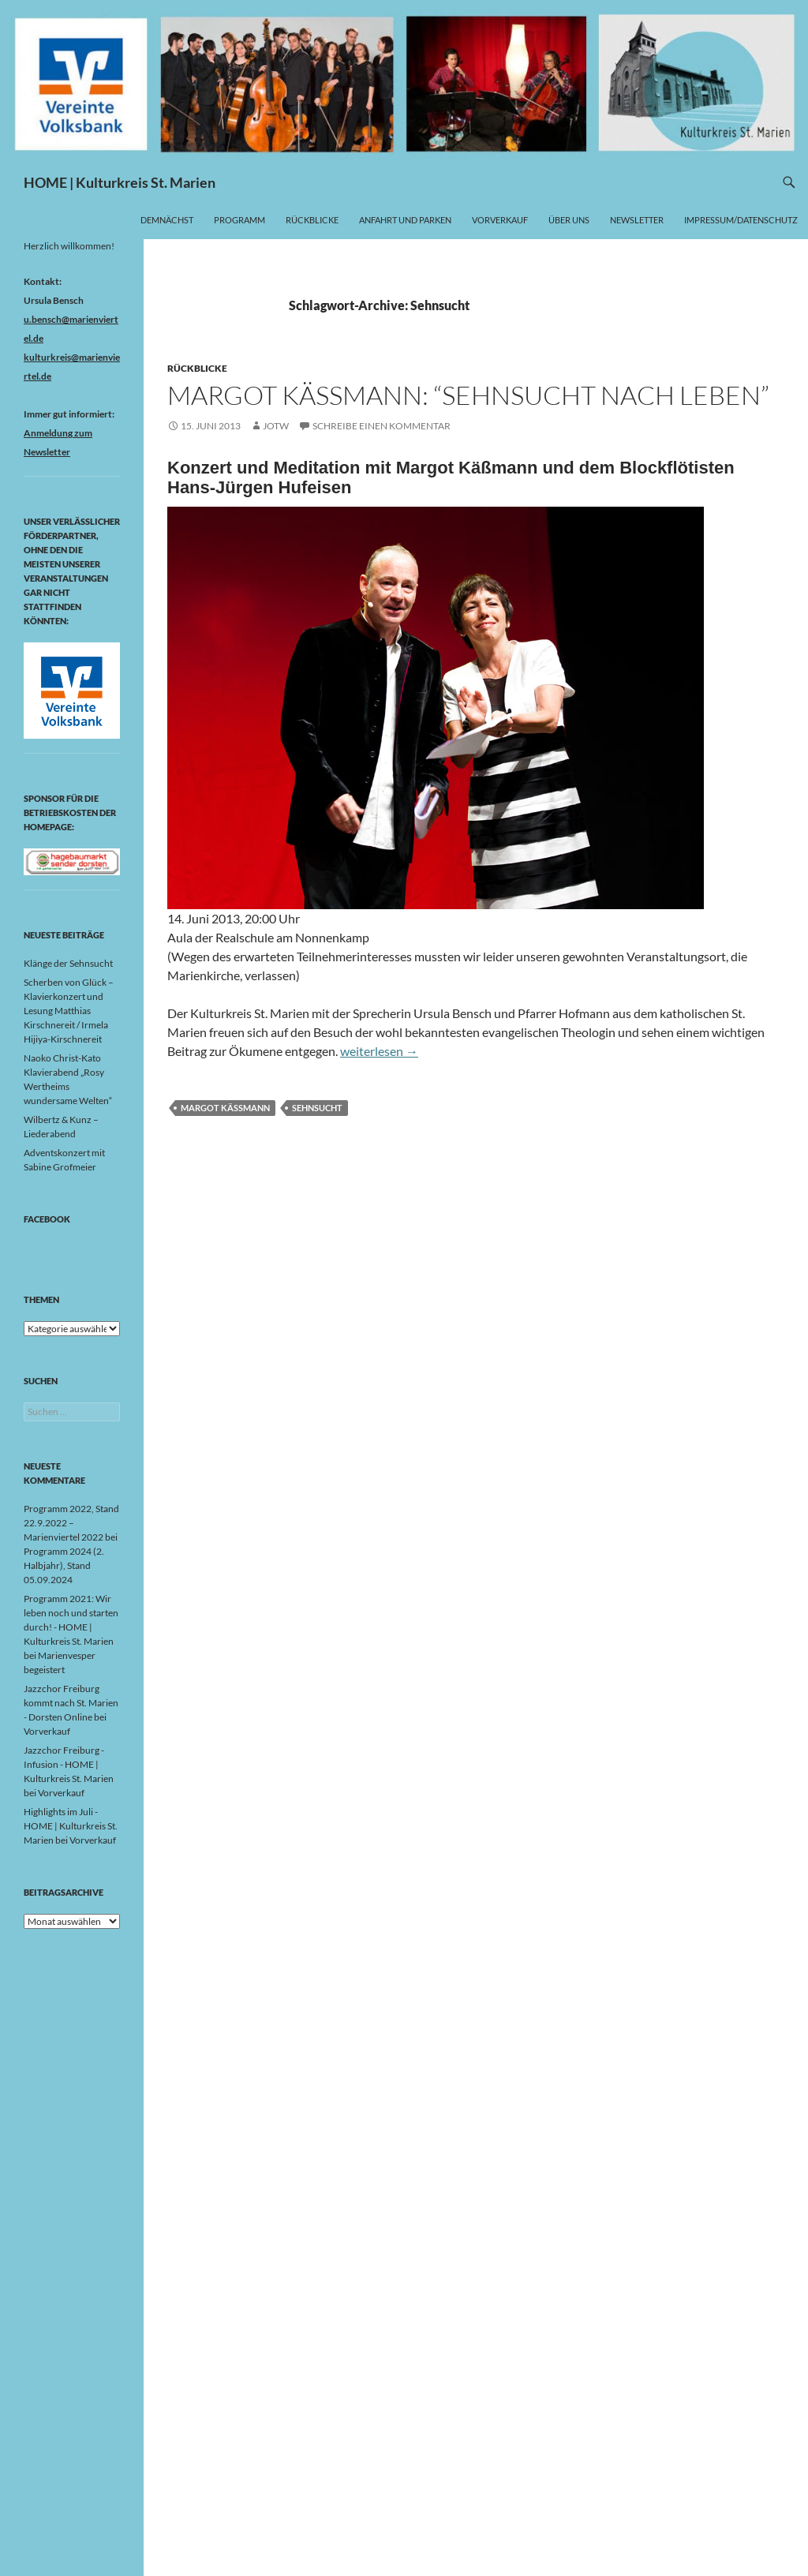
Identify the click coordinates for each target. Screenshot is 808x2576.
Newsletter (637, 220)
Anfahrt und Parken (405, 220)
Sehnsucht (317, 1108)
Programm (239, 220)
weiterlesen (379, 1050)
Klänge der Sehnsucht (68, 963)
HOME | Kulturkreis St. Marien (119, 182)
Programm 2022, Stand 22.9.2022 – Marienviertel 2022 (71, 1523)
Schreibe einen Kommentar (381, 426)
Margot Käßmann (225, 1108)
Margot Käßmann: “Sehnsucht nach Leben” (468, 395)
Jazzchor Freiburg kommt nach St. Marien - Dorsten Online (71, 1703)
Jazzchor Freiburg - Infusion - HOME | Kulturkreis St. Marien (69, 1764)
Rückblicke (312, 220)
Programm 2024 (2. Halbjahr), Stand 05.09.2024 (64, 1565)
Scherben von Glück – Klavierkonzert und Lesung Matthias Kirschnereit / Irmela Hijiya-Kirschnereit (69, 1010)
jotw (276, 426)
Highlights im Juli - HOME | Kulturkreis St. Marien (71, 1826)
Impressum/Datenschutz (741, 220)
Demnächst (166, 220)
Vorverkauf (500, 220)
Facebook (47, 1219)
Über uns (568, 220)
